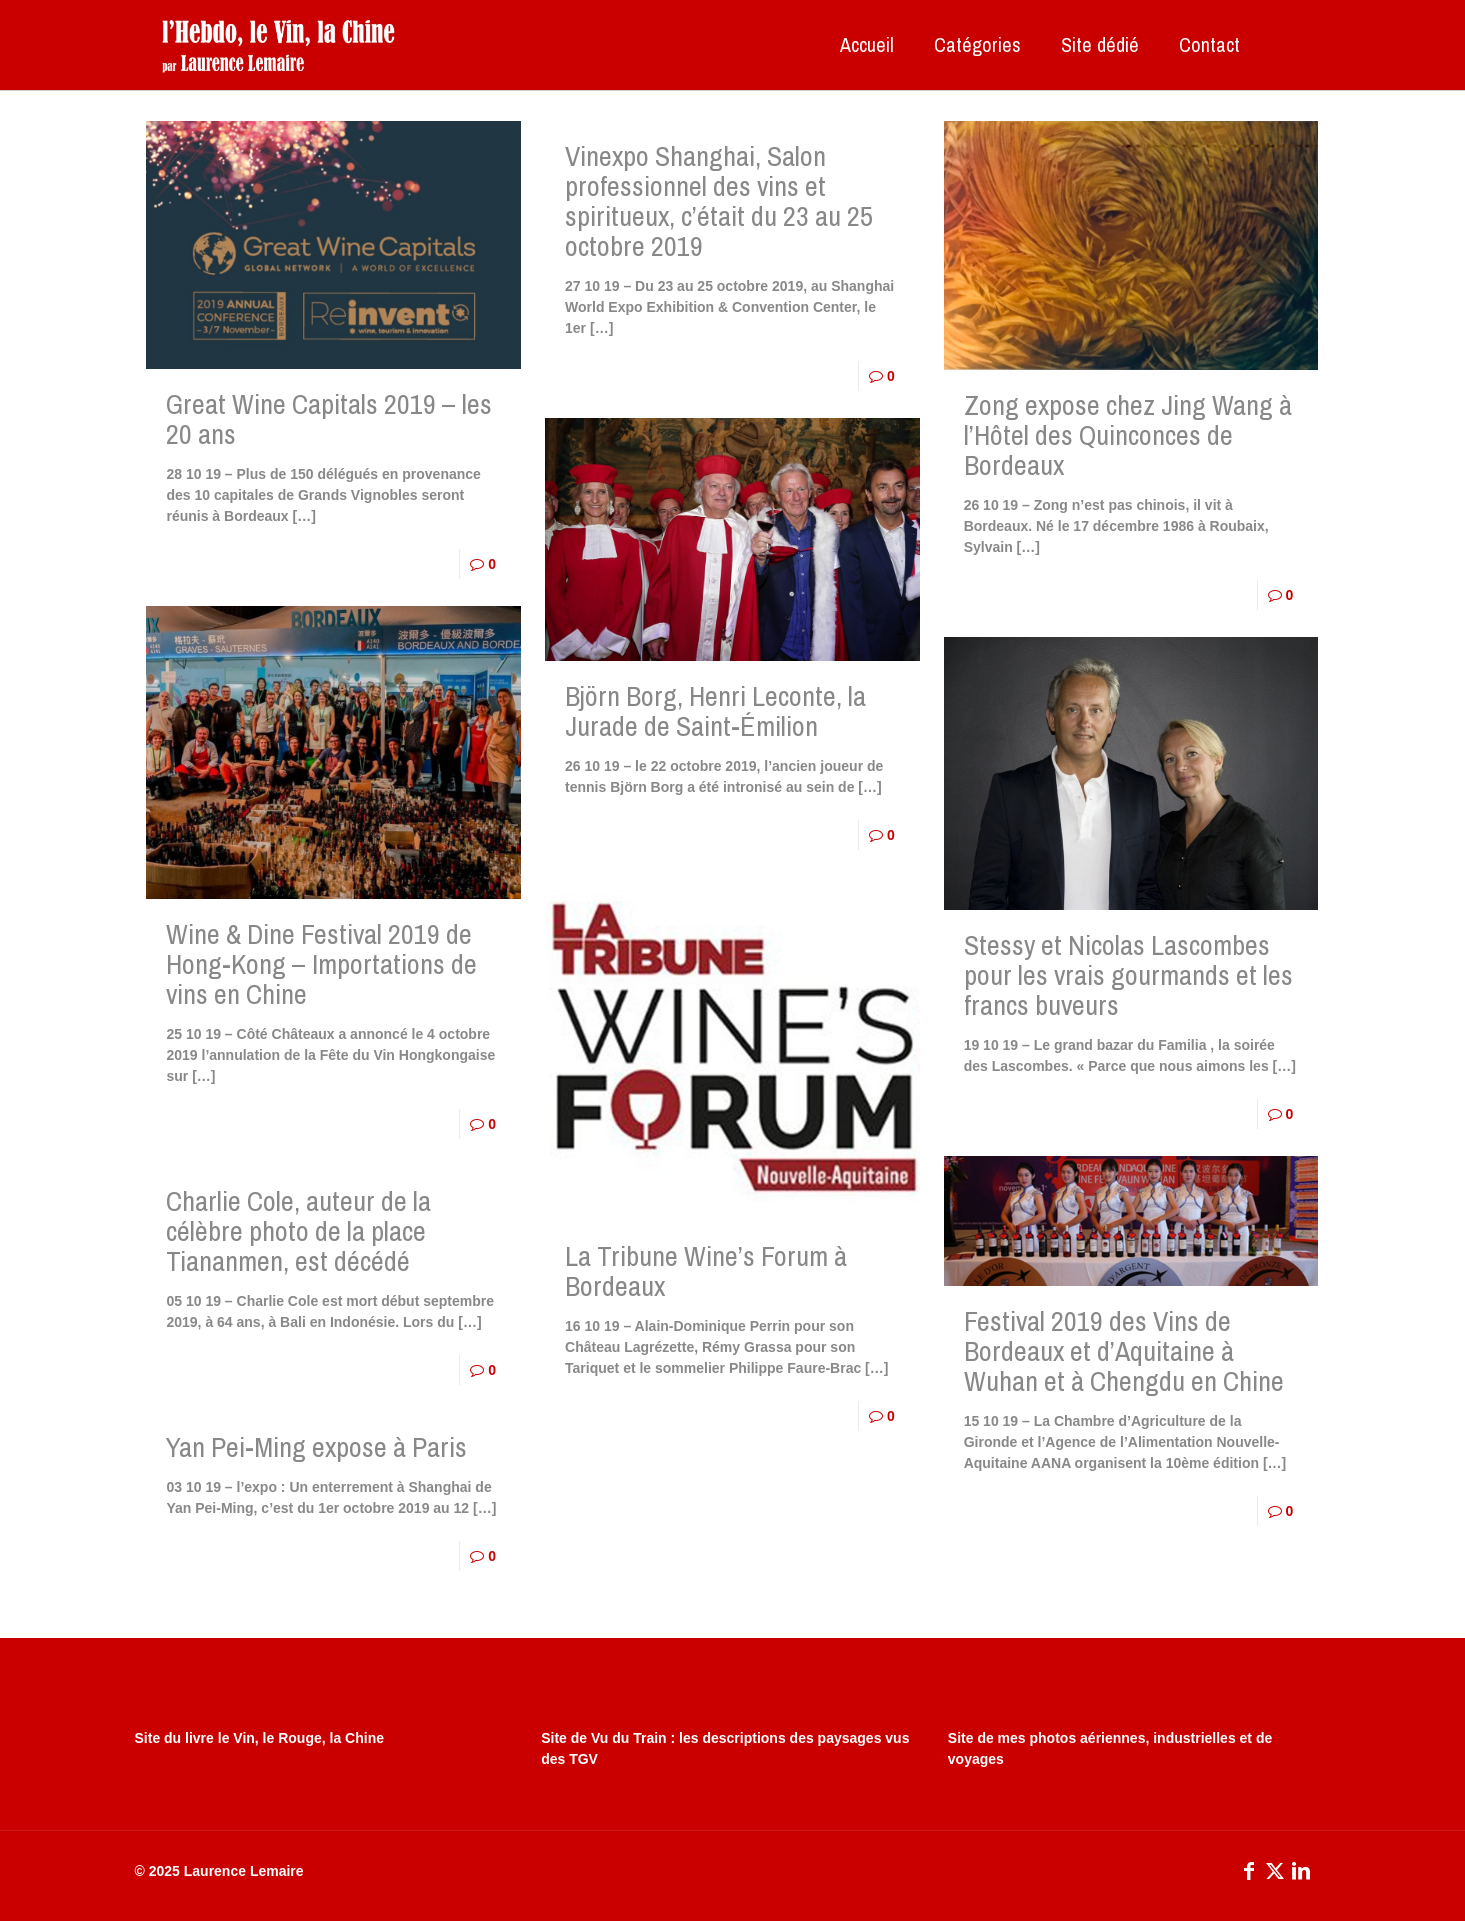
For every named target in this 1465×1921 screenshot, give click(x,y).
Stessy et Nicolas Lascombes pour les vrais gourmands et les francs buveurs (1128, 975)
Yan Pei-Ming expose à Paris (316, 1447)
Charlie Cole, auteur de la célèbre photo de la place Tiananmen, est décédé (298, 1231)
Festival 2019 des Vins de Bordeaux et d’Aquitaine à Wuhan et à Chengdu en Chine (1124, 1351)
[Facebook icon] (1249, 1871)
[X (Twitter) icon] (1275, 1871)
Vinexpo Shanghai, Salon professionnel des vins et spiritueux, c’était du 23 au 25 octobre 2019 (719, 201)
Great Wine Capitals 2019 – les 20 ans (329, 419)
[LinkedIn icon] (1301, 1871)
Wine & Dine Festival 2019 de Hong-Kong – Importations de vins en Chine (321, 964)
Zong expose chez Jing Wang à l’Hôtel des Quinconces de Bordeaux (1128, 435)
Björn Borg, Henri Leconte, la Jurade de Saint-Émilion (715, 711)
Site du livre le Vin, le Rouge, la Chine (259, 1738)
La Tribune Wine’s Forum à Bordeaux (706, 1271)
